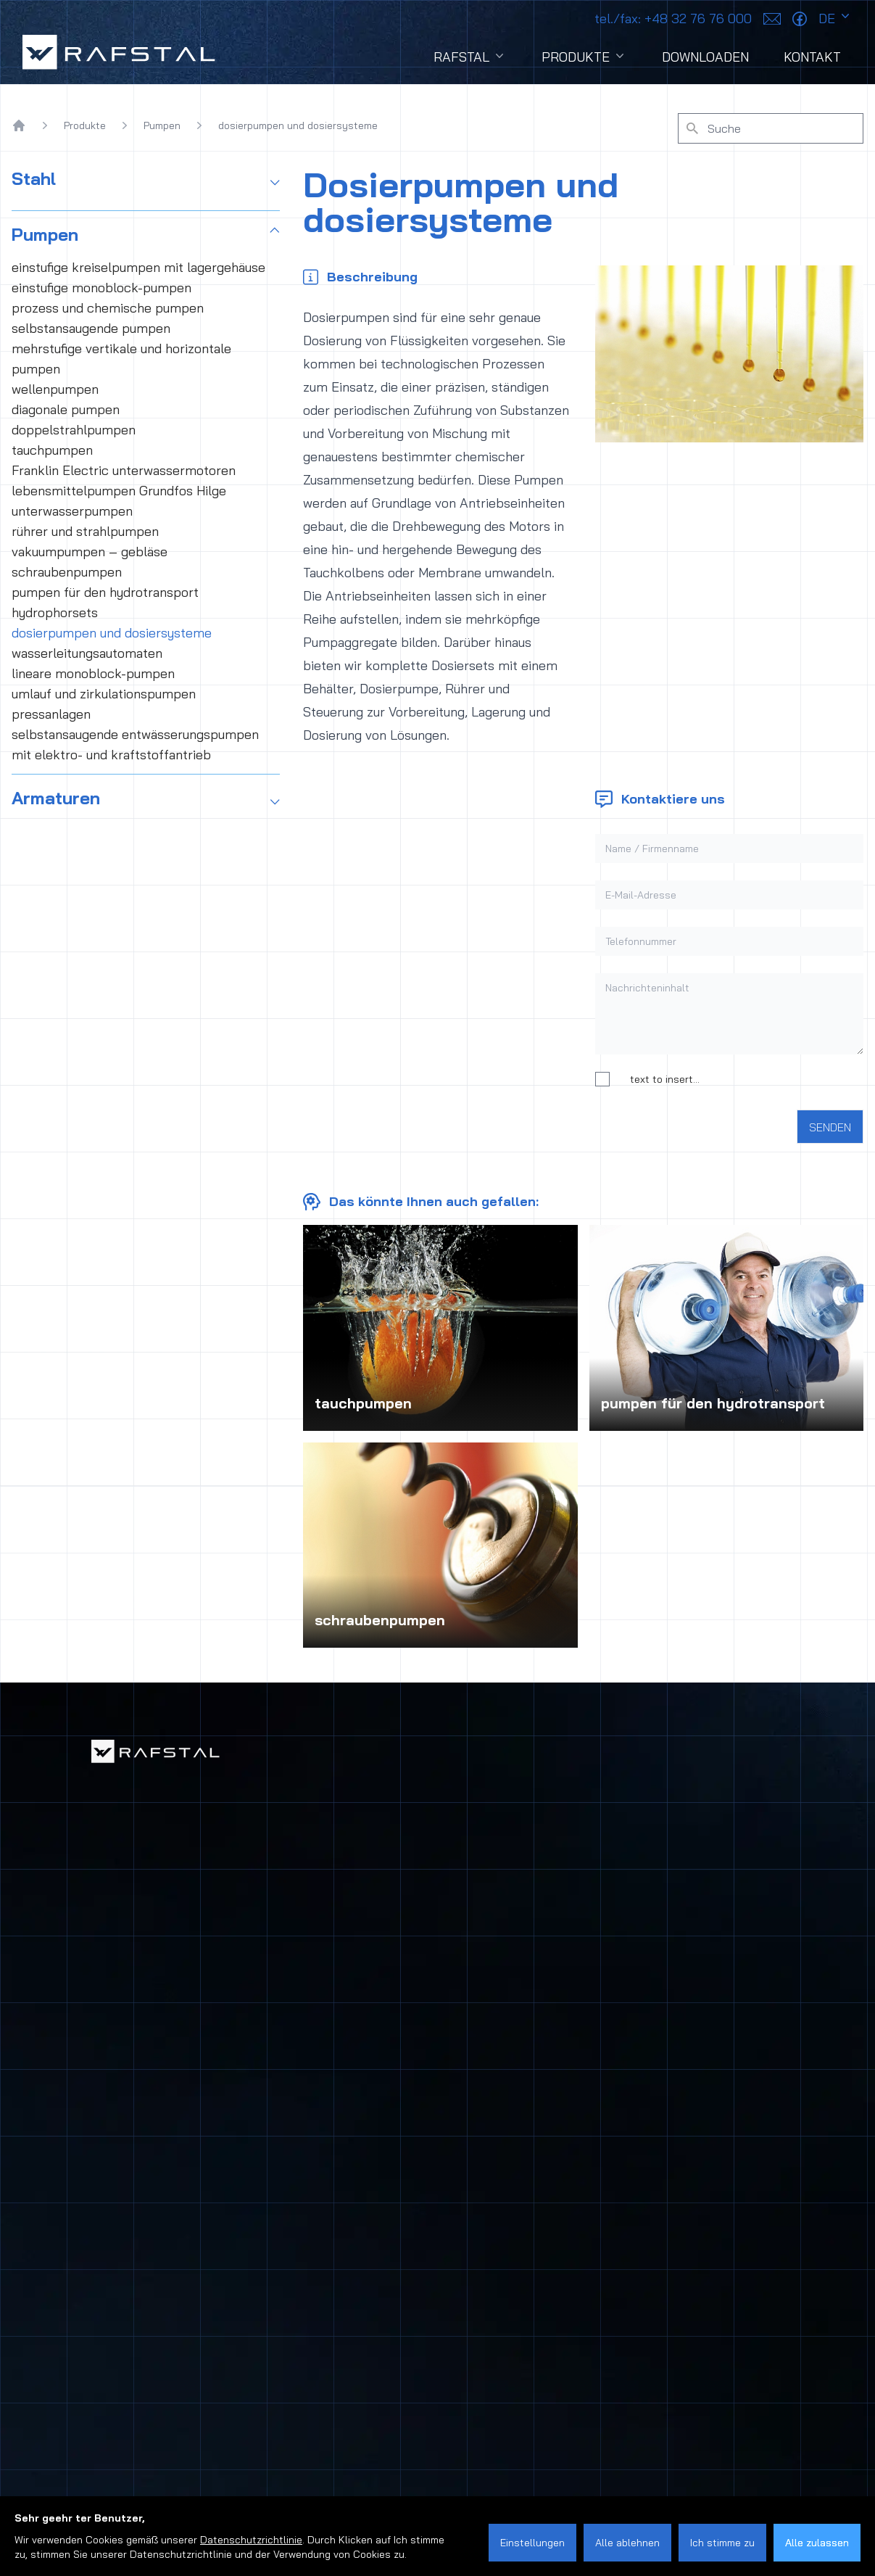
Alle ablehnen (627, 2542)
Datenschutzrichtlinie (251, 2539)
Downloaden (705, 57)
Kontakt (812, 57)
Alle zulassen (817, 2542)
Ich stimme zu (722, 2542)
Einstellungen (532, 2542)
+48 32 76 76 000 (673, 18)
